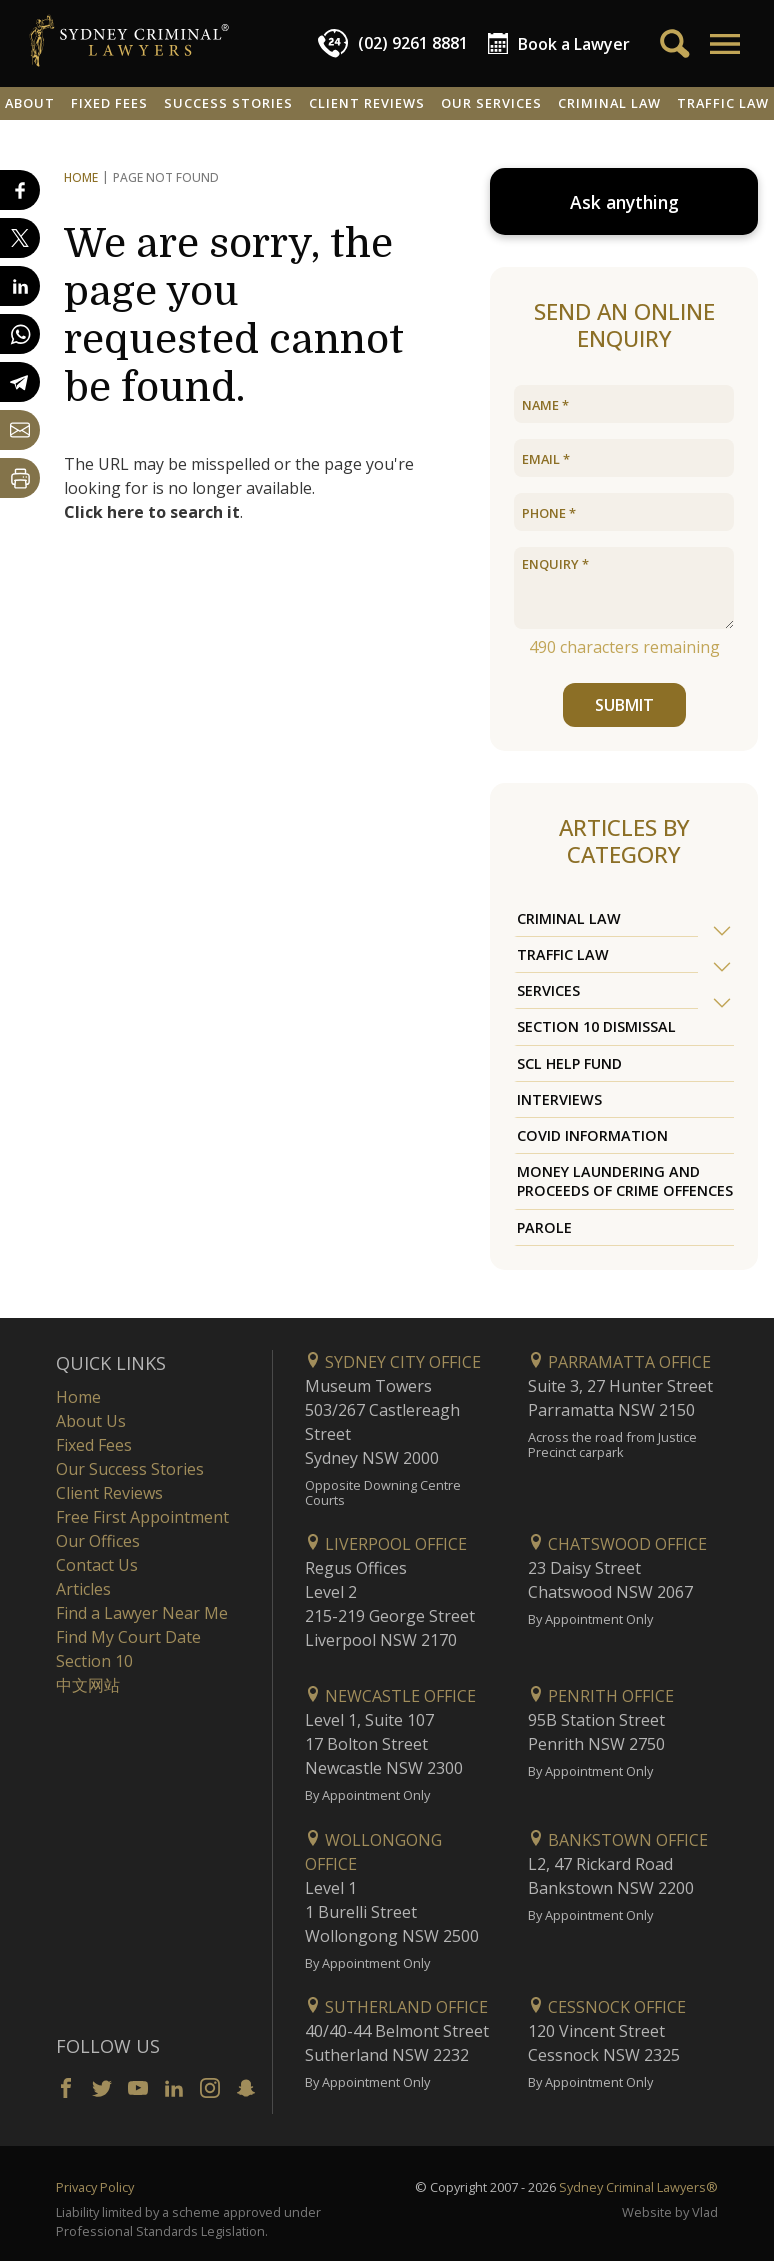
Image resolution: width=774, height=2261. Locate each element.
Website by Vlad (670, 2212)
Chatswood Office (617, 1544)
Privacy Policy (95, 2187)
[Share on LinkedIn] (20, 286)
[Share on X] (20, 238)
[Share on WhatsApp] (20, 334)
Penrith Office (601, 1696)
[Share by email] (20, 430)
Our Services (491, 103)
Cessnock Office (607, 2007)
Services (548, 990)
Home (81, 177)
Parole (544, 1227)
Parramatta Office (619, 1362)
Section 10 (94, 1661)
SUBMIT (624, 705)
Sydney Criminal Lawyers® (638, 2187)
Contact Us (97, 1565)
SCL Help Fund (569, 1063)
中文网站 (88, 1685)
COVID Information (592, 1135)
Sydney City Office (393, 1362)
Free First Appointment (142, 1517)
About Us (91, 1421)
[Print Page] (20, 478)
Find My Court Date (128, 1637)
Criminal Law (609, 103)
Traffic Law (563, 954)
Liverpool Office (386, 1544)
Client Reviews (367, 103)
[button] (723, 44)
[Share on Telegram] (20, 382)
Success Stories (228, 103)
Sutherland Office (396, 2007)
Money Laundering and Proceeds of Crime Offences (625, 1181)
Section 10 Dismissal (596, 1026)
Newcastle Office (390, 1696)
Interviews (559, 1099)
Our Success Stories (130, 1469)
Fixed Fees (109, 103)
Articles (83, 1589)
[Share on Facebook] (20, 190)
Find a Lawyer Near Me (142, 1613)
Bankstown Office (618, 1840)
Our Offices (98, 1541)
